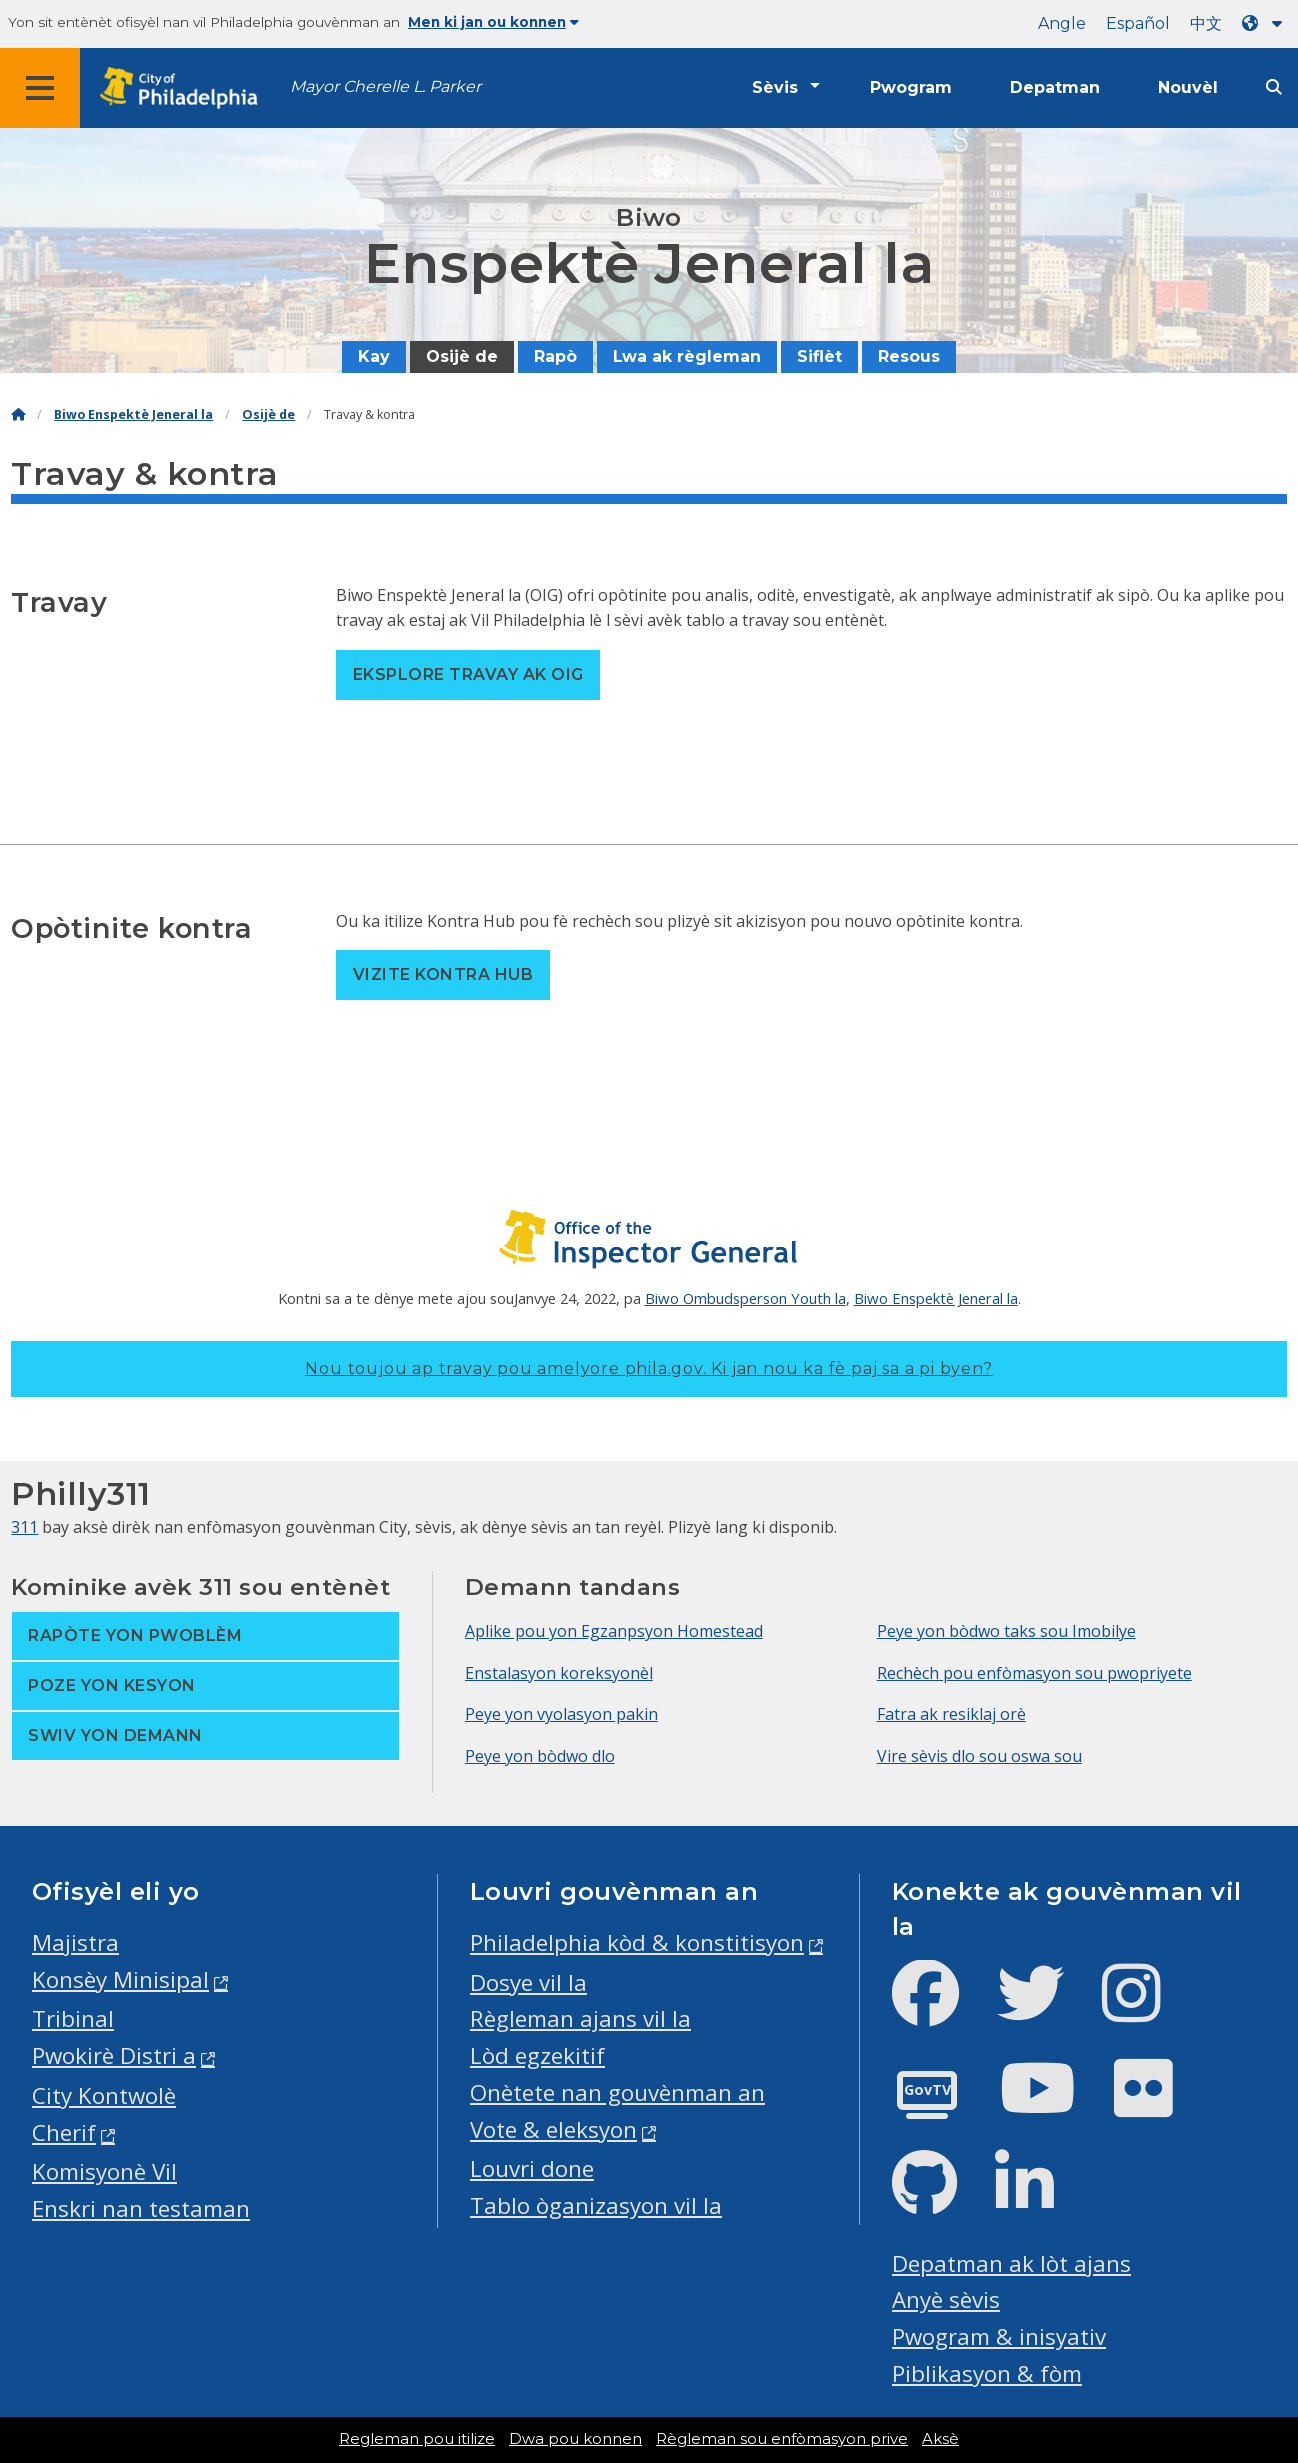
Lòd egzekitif (537, 2055)
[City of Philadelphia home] (185, 88)
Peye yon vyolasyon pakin (561, 1714)
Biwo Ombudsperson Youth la (745, 1298)
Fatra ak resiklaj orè (951, 1714)
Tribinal (73, 2018)
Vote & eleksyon (553, 2129)
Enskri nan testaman (141, 2208)
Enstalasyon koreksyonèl (559, 1673)
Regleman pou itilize (417, 2439)
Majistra (75, 1942)
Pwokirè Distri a (114, 2055)
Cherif (64, 2132)
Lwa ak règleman (687, 356)
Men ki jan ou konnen (493, 22)
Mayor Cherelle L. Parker (385, 86)
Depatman (1055, 87)
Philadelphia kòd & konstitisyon (637, 1942)
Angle (1062, 23)
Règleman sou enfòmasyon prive (782, 2439)
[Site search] (1274, 87)
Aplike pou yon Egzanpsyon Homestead (614, 1631)
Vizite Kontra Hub (443, 974)
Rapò (555, 356)
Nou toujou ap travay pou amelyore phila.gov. (648, 1368)
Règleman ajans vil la (580, 2018)
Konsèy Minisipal (120, 1979)
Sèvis (775, 87)
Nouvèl (1188, 87)
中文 (1206, 23)
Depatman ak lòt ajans (1011, 2263)
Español (1138, 23)
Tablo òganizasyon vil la (596, 2205)
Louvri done (532, 2168)
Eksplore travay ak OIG (468, 674)
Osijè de (462, 356)
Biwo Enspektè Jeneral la (133, 414)
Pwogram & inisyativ (999, 2336)
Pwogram (911, 87)
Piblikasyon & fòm (987, 2373)
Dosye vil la (528, 1982)
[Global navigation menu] (40, 88)
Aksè (940, 2439)
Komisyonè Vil (104, 2171)
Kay (374, 356)
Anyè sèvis (946, 2299)
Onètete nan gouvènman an (617, 2092)
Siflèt (819, 356)
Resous (909, 356)
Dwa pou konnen (575, 2439)
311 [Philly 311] (24, 1527)
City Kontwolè (104, 2095)
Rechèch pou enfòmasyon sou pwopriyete (1034, 1673)
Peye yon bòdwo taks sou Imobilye (1006, 1631)
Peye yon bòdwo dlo (540, 1756)
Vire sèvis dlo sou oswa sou (979, 1756)
